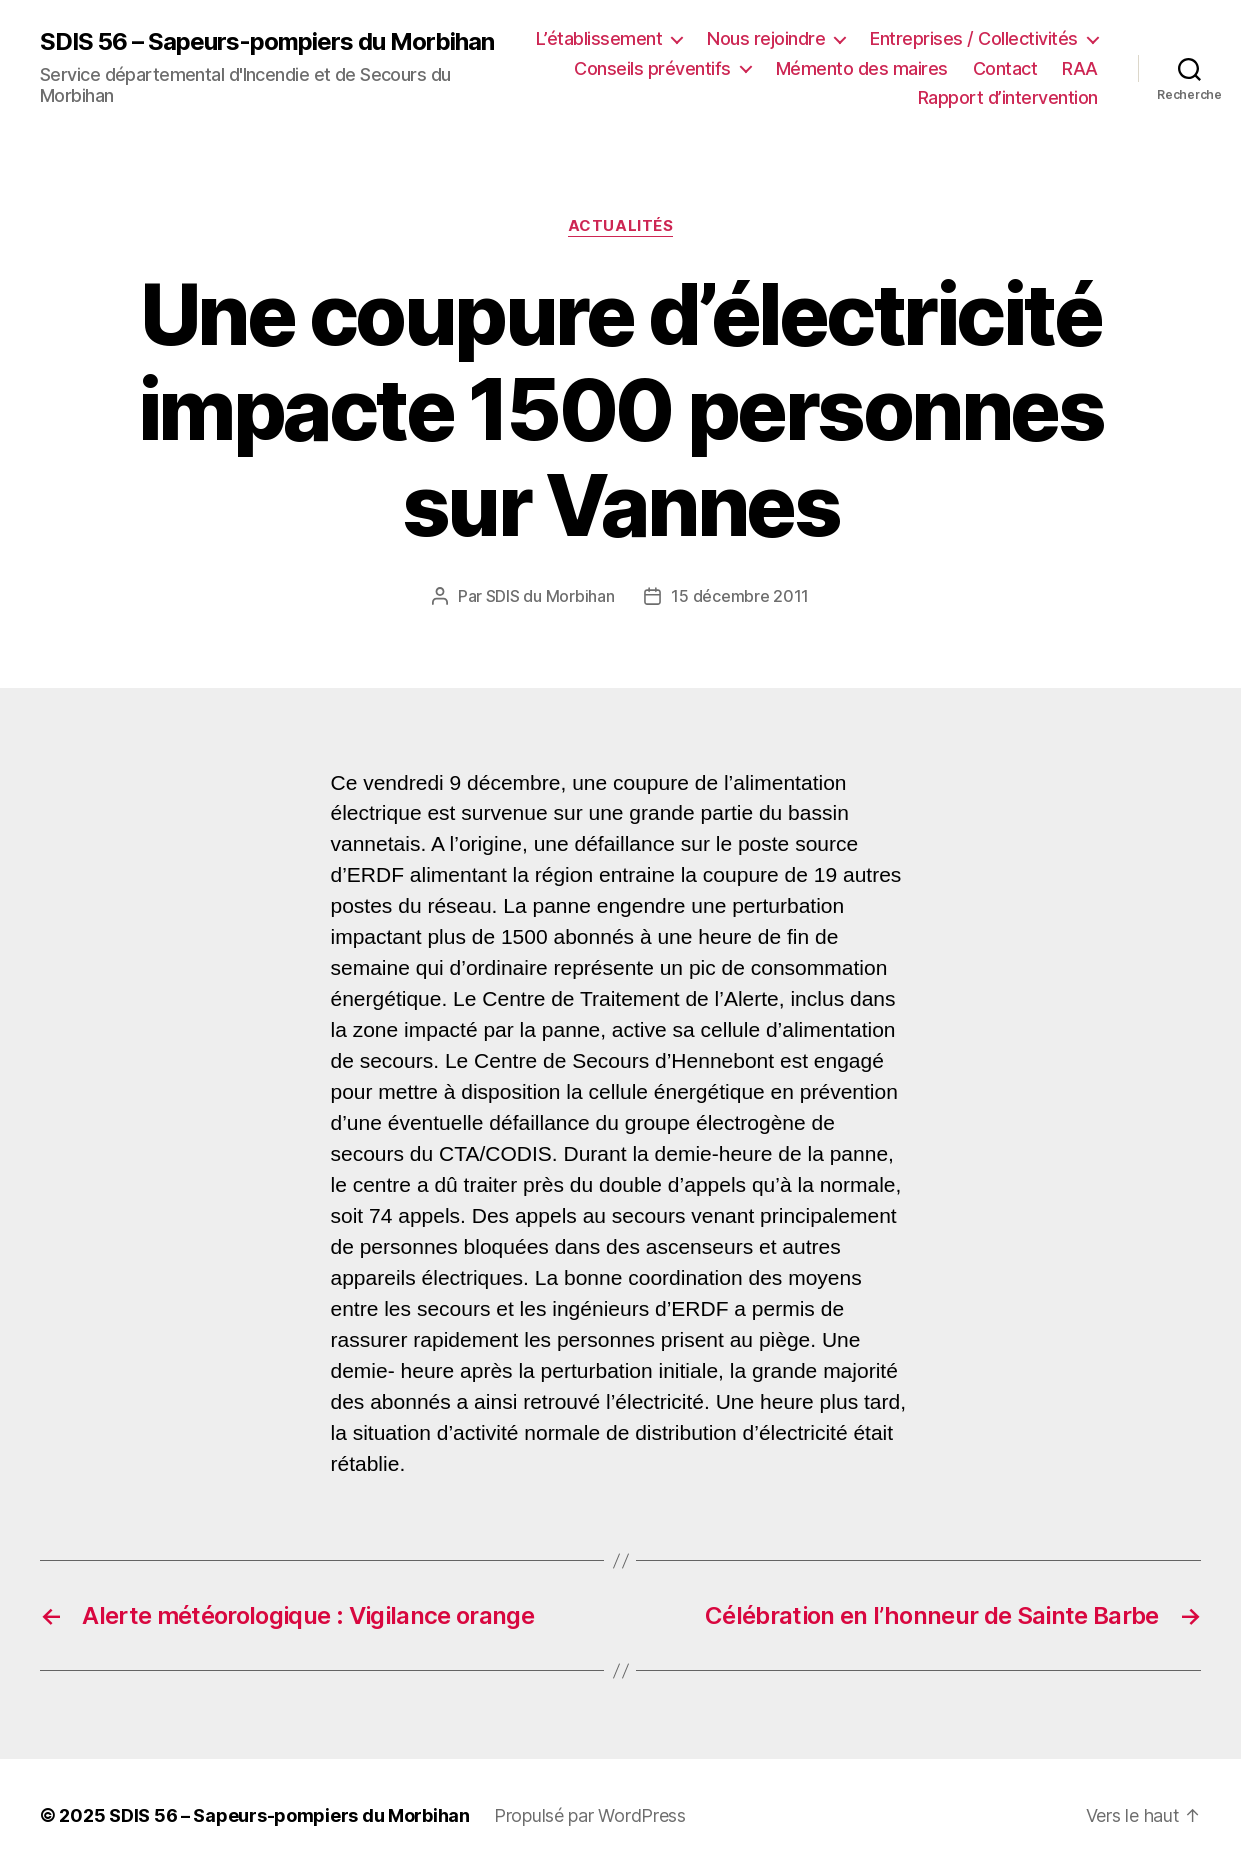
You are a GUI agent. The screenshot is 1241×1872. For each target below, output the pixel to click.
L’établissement (599, 38)
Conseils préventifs (652, 68)
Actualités (621, 226)
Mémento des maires (862, 68)
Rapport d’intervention (1008, 97)
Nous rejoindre (766, 38)
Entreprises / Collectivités (974, 38)
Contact (1005, 68)
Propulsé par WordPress (590, 1815)
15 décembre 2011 (740, 596)
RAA (1080, 68)
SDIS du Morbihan (550, 596)
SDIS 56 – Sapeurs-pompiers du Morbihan (267, 42)
